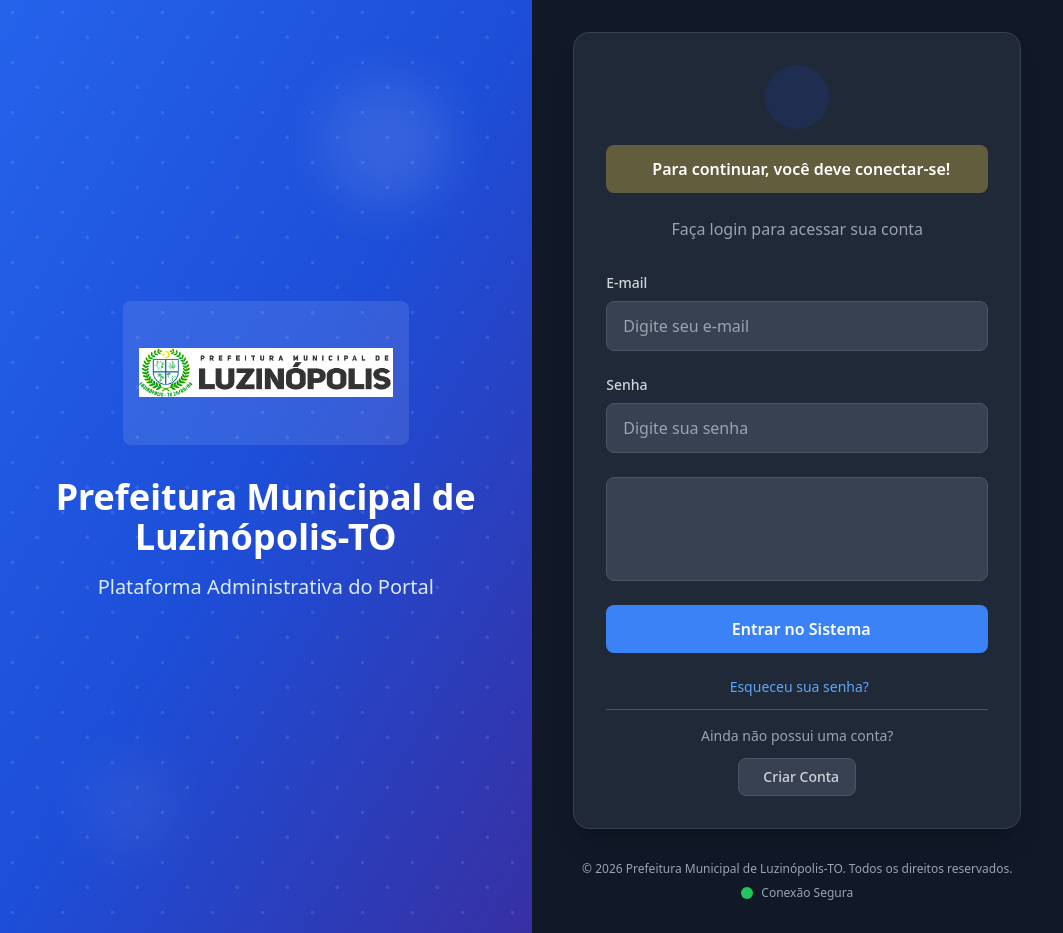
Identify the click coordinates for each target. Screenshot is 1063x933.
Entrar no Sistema (801, 629)
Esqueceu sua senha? (799, 686)
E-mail (626, 282)
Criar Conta (801, 776)
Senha (626, 384)
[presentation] (797, 529)
